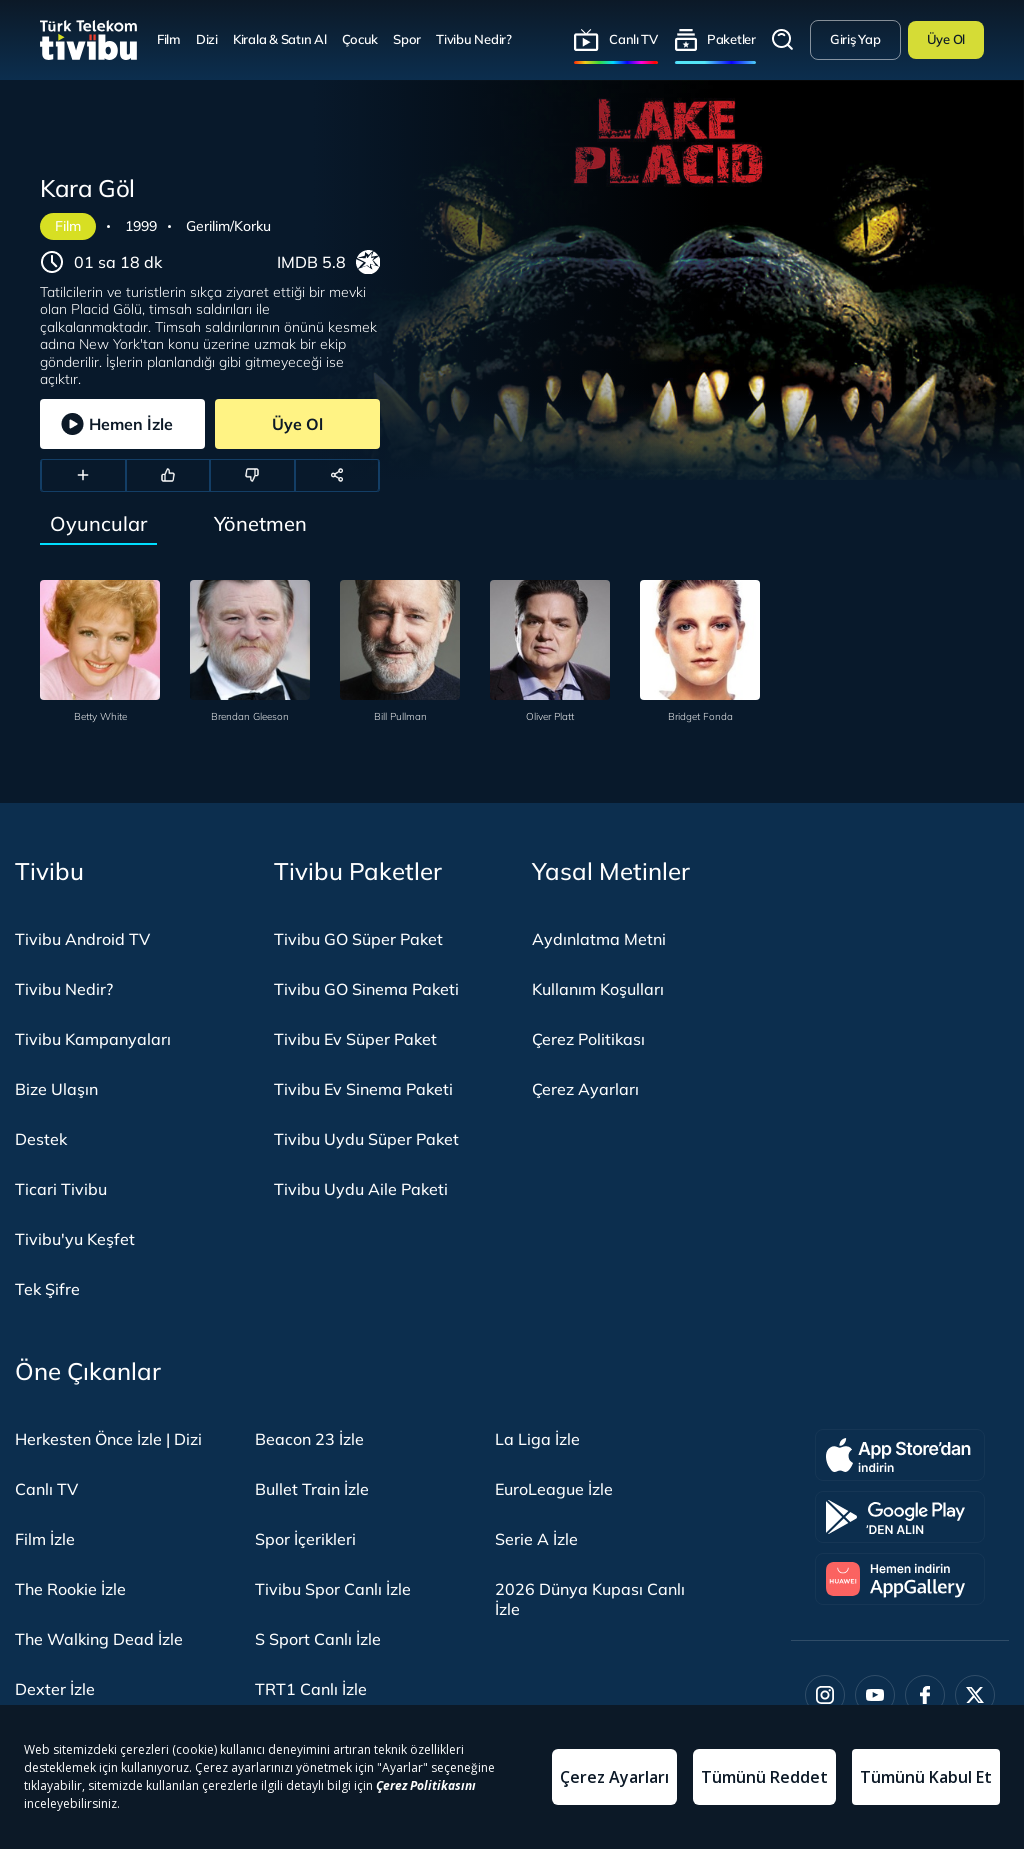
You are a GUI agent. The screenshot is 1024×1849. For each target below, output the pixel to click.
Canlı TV (633, 39)
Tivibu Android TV (82, 939)
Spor (407, 39)
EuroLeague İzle (554, 1489)
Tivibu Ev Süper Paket (355, 1039)
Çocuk (360, 39)
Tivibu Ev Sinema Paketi (363, 1089)
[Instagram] (825, 1695)
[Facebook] (925, 1695)
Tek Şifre (47, 1289)
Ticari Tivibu (61, 1189)
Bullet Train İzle (312, 1489)
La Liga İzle (537, 1439)
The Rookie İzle (70, 1589)
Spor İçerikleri (305, 1539)
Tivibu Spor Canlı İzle (333, 1589)
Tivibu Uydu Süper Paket (366, 1139)
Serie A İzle (536, 1539)
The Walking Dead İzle (99, 1639)
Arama (783, 40)
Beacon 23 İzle (309, 1439)
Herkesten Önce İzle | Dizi (108, 1439)
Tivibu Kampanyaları (93, 1039)
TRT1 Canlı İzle (311, 1689)
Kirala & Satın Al (280, 39)
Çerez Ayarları (585, 1089)
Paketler (731, 39)
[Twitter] (975, 1695)
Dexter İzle (55, 1689)
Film (169, 39)
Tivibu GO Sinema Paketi (366, 989)
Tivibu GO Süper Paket (358, 939)
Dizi (207, 39)
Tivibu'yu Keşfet (75, 1239)
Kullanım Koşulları (598, 989)
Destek (41, 1139)
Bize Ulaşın (56, 1089)
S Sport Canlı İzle (318, 1639)
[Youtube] (875, 1695)
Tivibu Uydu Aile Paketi (361, 1189)
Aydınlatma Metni (599, 939)
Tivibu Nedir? (474, 39)
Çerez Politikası (588, 1039)
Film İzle (45, 1539)
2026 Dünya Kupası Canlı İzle (590, 1599)
